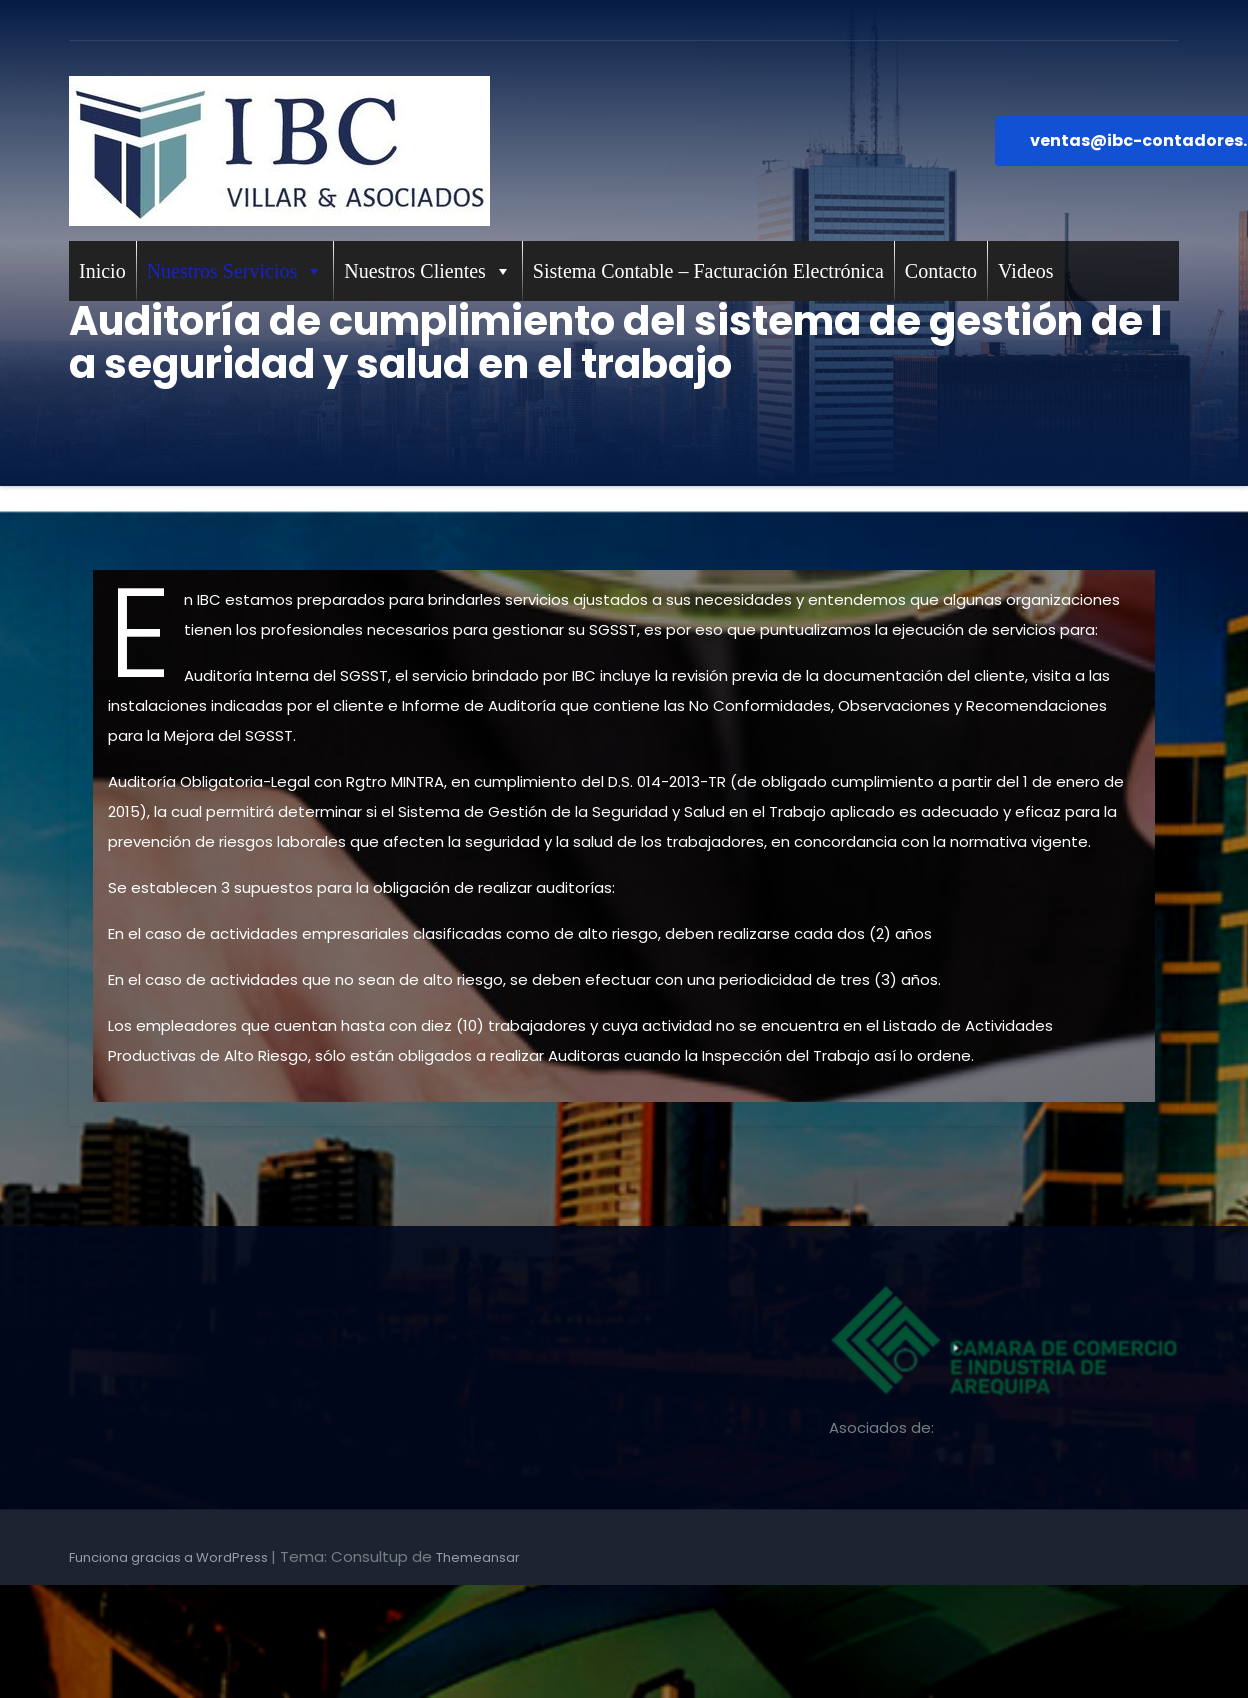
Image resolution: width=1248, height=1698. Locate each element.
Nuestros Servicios (235, 271)
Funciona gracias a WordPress (170, 1557)
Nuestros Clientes (428, 271)
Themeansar (478, 1557)
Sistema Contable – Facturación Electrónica (708, 271)
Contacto (941, 271)
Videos (1025, 271)
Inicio (102, 271)
